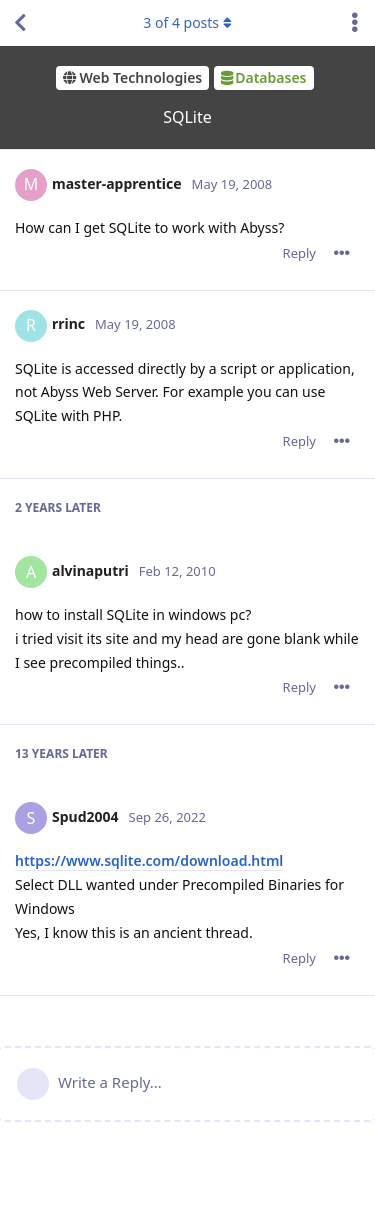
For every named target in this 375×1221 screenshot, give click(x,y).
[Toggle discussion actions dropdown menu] (355, 23)
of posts (187, 22)
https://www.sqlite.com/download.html (149, 860)
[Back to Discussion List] (20, 23)
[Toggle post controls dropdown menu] (342, 253)
